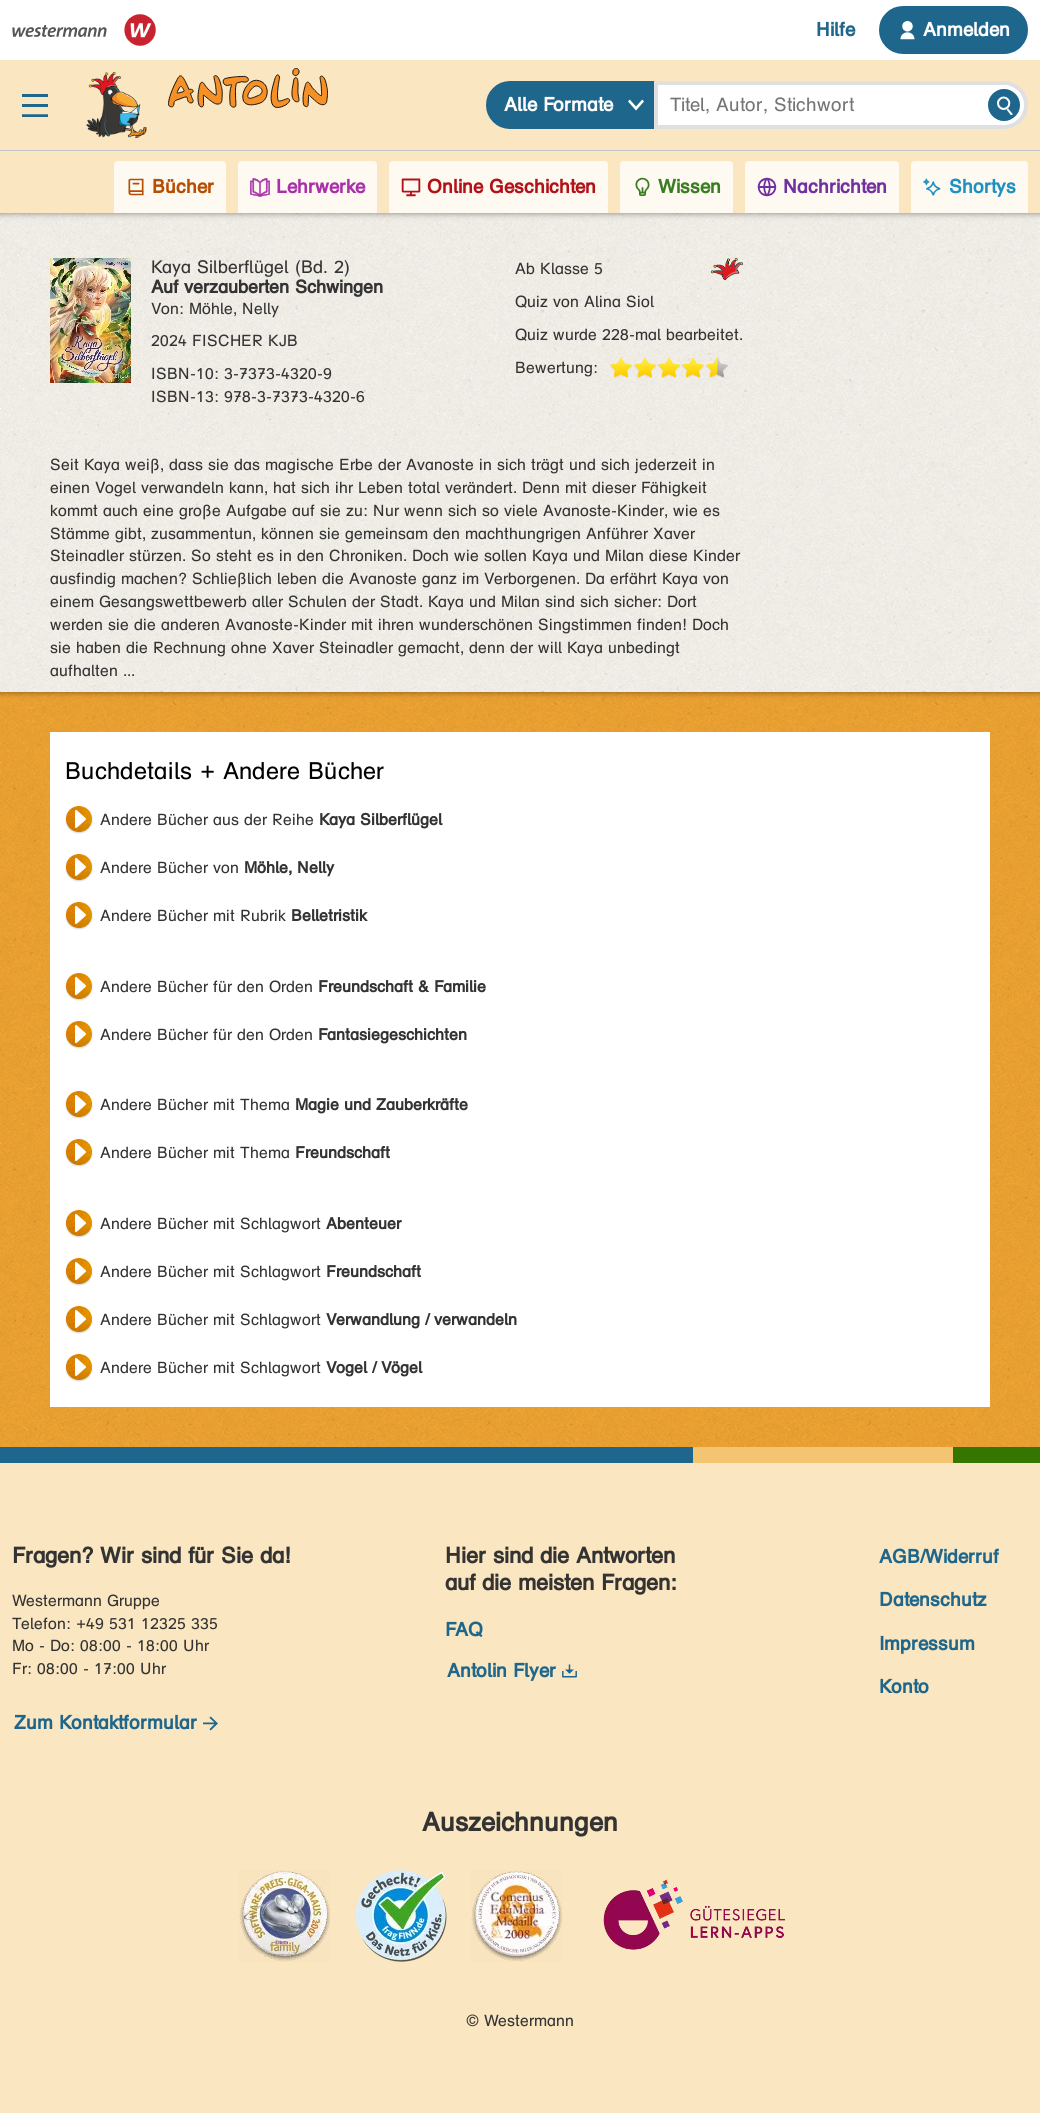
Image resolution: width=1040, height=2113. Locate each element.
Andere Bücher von (217, 867)
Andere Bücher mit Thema (284, 1104)
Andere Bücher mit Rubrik (233, 915)
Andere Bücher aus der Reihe (271, 819)
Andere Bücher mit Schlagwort (250, 1223)
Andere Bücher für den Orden (293, 986)
